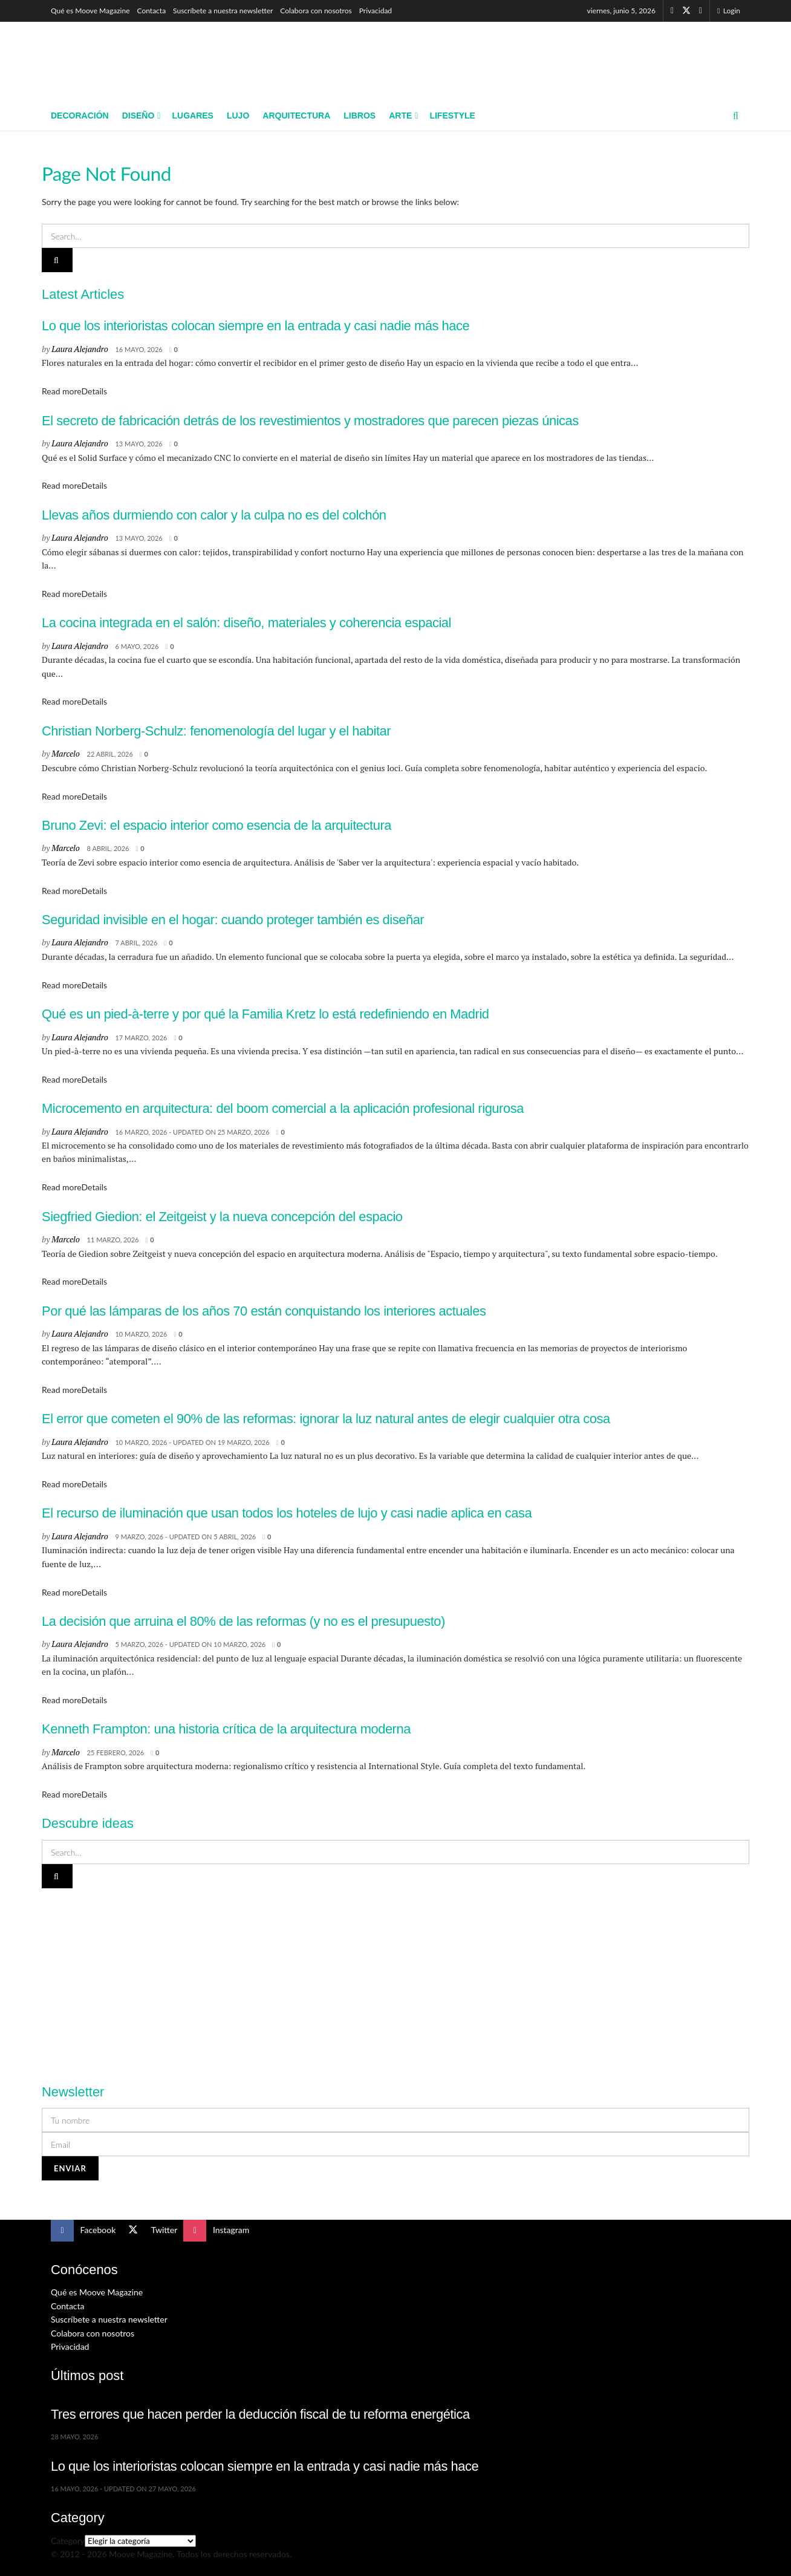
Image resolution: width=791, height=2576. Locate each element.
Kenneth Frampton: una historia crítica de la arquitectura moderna (226, 1728)
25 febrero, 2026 (116, 1752)
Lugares (192, 115)
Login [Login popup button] (728, 10)
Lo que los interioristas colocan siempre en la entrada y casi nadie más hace (255, 325)
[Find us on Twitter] (686, 11)
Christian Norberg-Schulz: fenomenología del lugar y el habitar (216, 731)
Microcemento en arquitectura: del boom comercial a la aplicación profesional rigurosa (283, 1108)
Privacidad (375, 10)
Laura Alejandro (79, 348)
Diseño (138, 115)
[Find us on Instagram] (700, 11)
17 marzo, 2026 (141, 1038)
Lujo (238, 115)
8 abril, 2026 (108, 848)
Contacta (151, 10)
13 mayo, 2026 (138, 444)
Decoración (80, 115)
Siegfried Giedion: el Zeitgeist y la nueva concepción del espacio (222, 1216)
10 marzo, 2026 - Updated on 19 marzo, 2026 (192, 1442)
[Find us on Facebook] (672, 11)
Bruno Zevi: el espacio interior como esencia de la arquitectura (216, 825)
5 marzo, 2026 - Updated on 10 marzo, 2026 (190, 1644)
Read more (74, 391)
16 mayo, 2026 (138, 349)
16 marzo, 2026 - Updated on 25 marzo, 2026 (192, 1132)
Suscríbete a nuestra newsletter (223, 10)
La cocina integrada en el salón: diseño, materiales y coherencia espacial (246, 622)
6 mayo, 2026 (136, 646)
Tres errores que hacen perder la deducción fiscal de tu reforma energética (260, 2414)
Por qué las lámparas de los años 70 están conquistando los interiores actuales (264, 1311)
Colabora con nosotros (315, 10)
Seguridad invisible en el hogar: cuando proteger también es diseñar (233, 919)
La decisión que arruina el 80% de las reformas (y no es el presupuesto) (243, 1621)
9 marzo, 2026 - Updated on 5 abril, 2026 (185, 1537)
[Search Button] (735, 115)
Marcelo (65, 753)
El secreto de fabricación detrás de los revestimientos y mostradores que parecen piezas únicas (310, 420)
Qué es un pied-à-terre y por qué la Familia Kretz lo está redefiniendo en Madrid (265, 1014)
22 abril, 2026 (110, 754)
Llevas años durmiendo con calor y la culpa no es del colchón (214, 515)
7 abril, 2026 (136, 943)
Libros (359, 115)
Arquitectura (296, 115)
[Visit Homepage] (139, 61)
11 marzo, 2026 (113, 1240)
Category (68, 2540)
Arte (400, 115)
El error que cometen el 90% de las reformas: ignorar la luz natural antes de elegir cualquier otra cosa (326, 1418)
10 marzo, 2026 (141, 1334)
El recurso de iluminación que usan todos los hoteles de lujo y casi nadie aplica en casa (287, 1513)
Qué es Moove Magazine (90, 10)
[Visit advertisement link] (395, 1979)
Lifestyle (452, 115)
